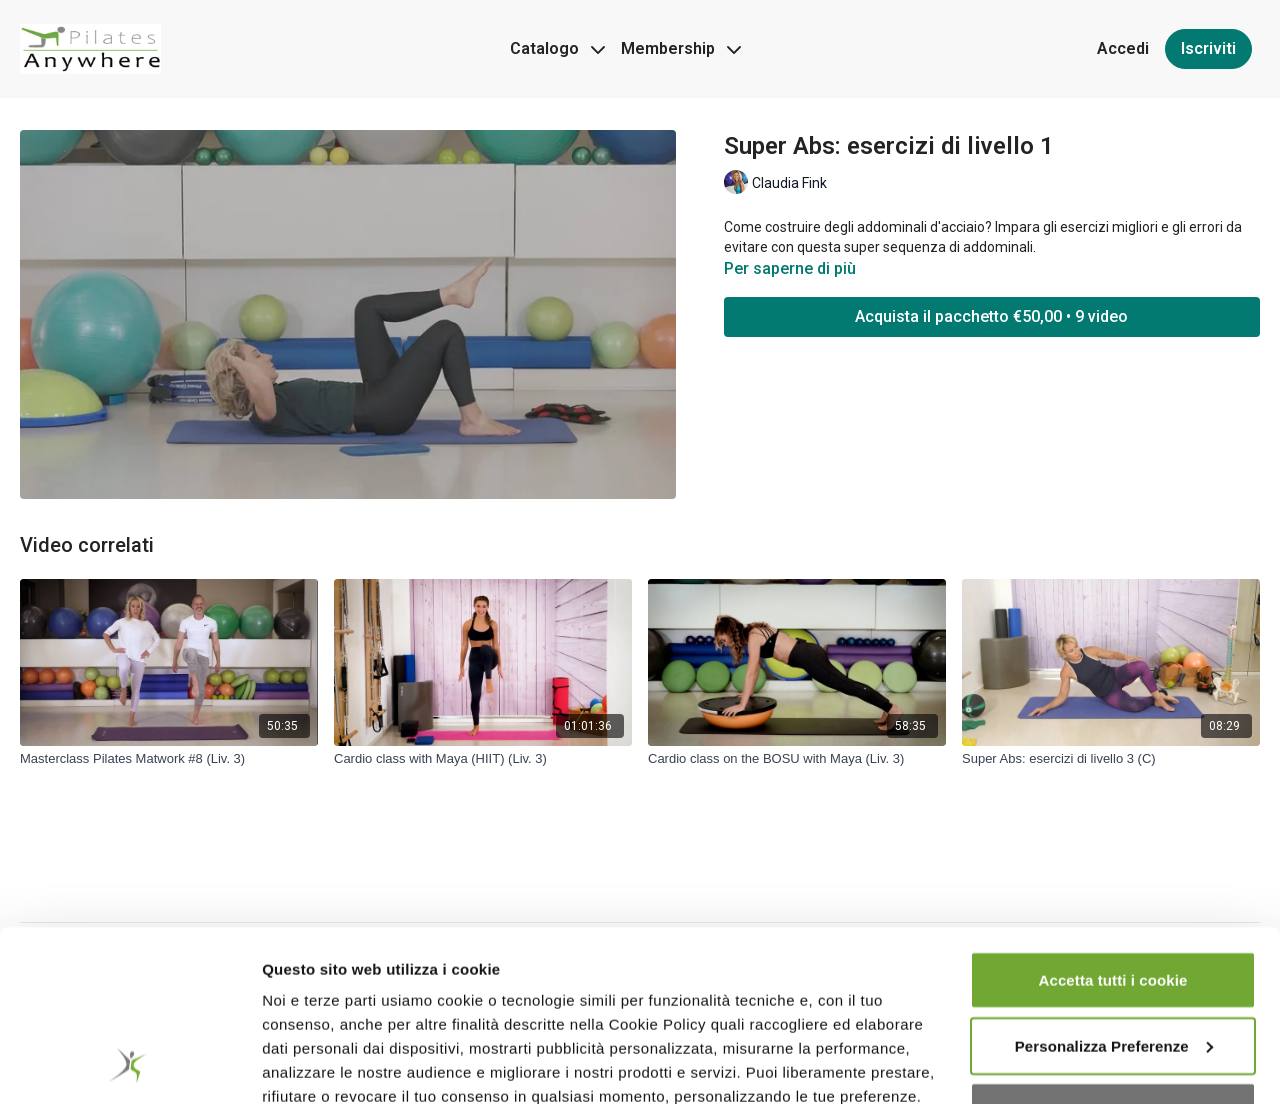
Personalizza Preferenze (1114, 889)
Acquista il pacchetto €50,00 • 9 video (991, 316)
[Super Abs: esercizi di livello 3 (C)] (1111, 759)
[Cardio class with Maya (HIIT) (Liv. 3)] (483, 759)
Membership (681, 48)
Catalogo (557, 48)
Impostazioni (308, 1064)
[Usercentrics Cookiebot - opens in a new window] (129, 1065)
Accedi (1123, 48)
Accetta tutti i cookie (1113, 823)
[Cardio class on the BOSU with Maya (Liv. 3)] (797, 759)
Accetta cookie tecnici (1113, 954)
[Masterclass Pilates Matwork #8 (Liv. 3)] (169, 759)
